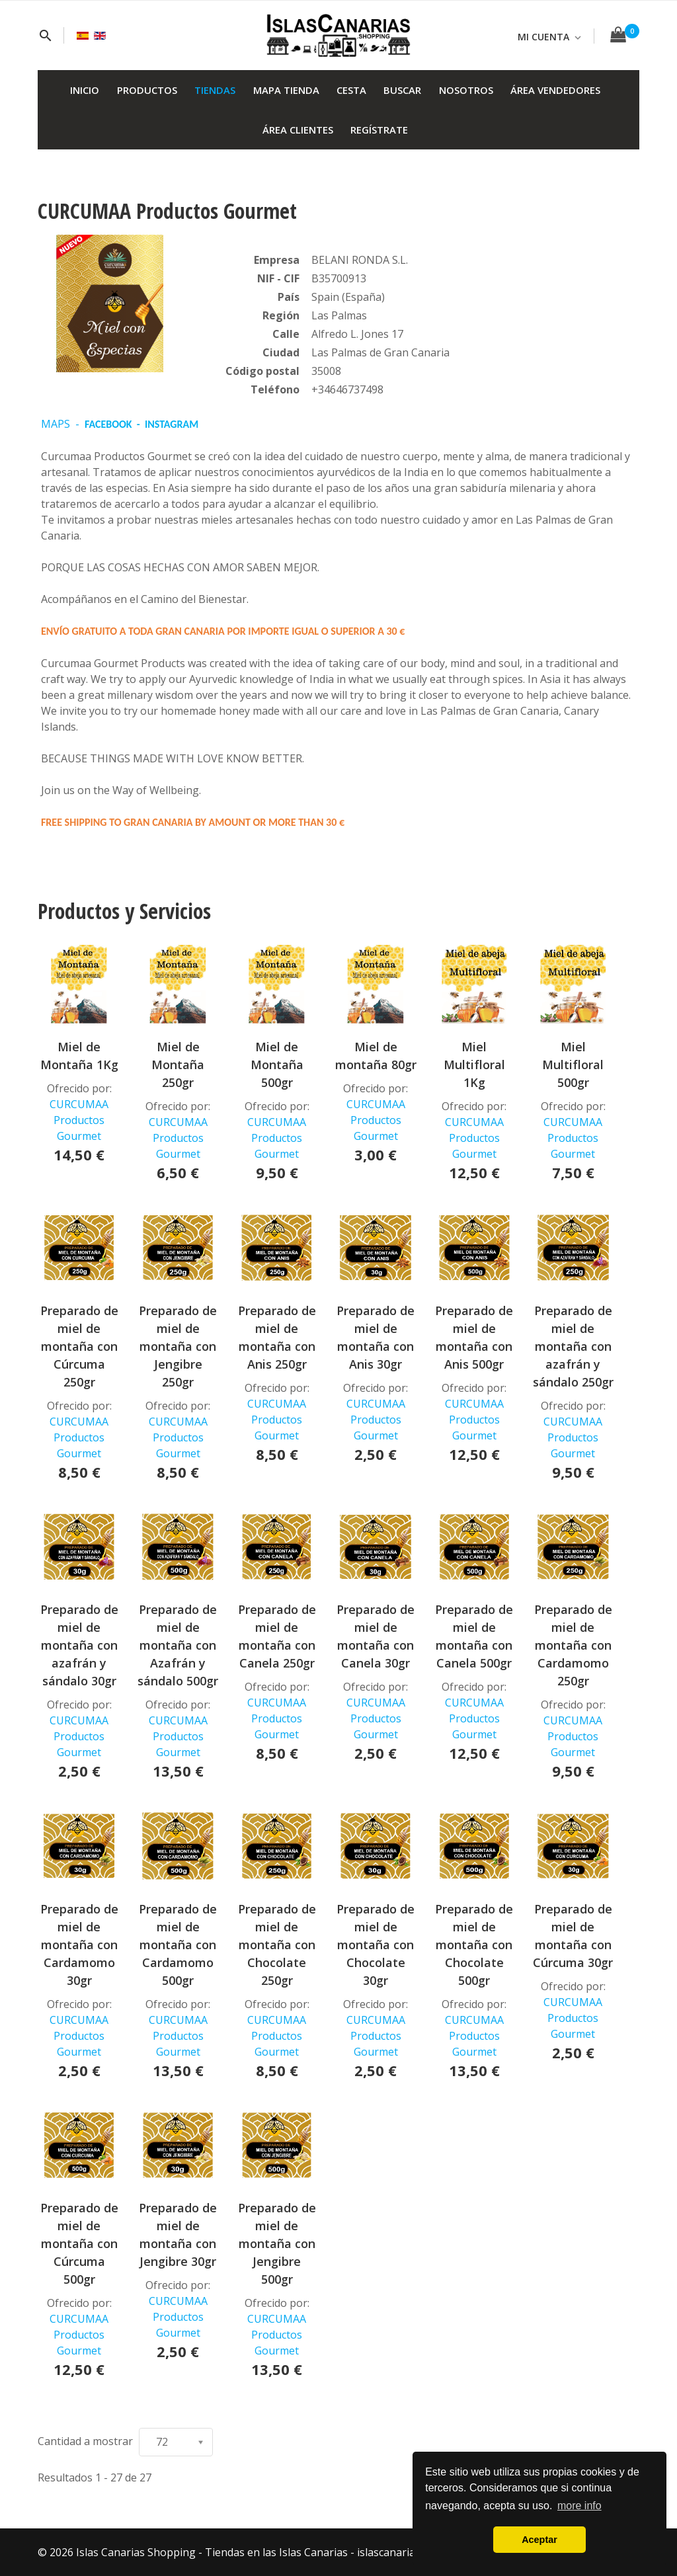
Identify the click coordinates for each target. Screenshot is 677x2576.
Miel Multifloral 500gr (573, 1064)
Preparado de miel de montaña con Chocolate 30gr (376, 1944)
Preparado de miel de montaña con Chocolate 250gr (277, 1944)
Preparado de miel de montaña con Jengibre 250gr (178, 1346)
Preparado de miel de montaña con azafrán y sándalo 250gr (573, 1346)
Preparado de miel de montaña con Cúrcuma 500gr (79, 2243)
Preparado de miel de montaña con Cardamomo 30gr (79, 1944)
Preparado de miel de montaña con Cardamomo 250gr (573, 1645)
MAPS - (63, 424)
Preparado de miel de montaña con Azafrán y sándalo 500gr (178, 1645)
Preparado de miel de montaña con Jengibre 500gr (277, 2243)
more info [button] (579, 2505)
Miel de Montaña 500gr (277, 1064)
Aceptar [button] (539, 2539)
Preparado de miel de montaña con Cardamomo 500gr (178, 1944)
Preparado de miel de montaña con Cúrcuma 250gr (79, 1346)
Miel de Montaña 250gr (177, 1064)
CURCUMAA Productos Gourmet (79, 1120)
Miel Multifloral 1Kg (474, 1064)
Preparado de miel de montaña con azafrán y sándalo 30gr (79, 1645)
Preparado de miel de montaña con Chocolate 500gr (474, 1944)
